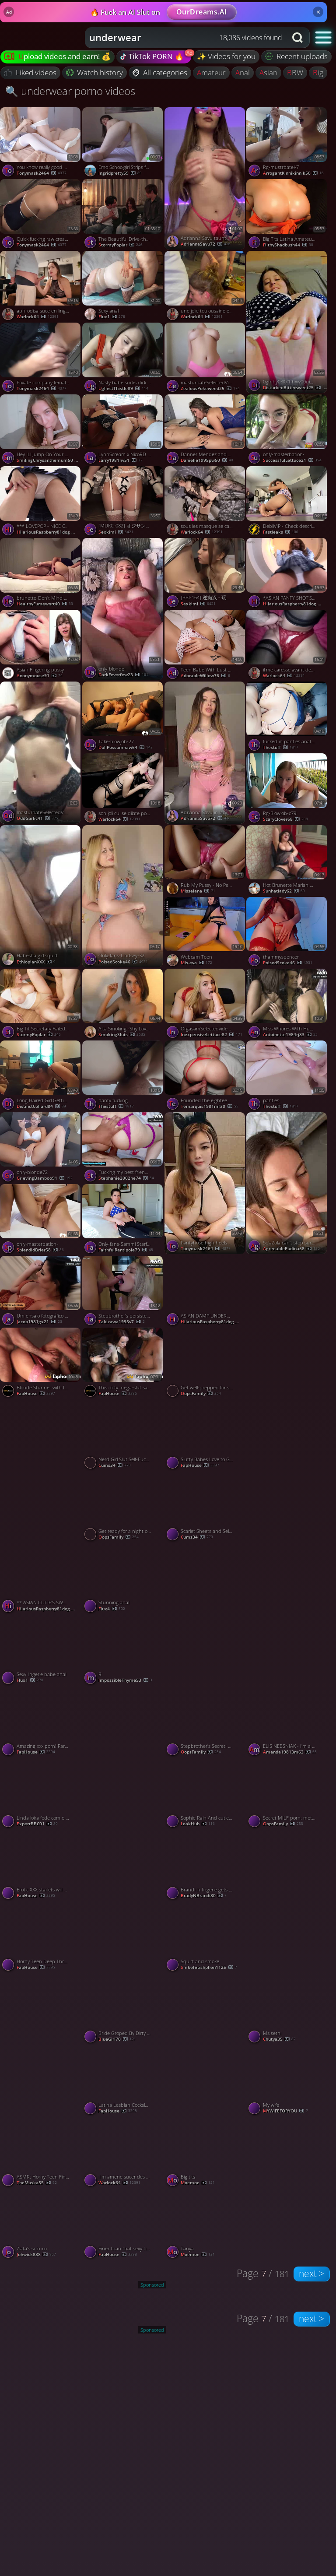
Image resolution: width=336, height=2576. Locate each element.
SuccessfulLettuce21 (292, 460)
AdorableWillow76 (205, 675)
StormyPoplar (120, 245)
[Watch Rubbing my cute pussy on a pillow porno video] (287, 1614)
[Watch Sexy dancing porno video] (287, 1327)
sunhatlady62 (284, 891)
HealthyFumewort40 (45, 604)
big (318, 72)
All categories (160, 72)
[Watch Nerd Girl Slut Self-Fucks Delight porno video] (123, 1435)
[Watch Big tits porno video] (205, 2153)
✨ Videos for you (226, 56)
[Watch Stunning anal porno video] (123, 1579)
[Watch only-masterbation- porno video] (287, 430)
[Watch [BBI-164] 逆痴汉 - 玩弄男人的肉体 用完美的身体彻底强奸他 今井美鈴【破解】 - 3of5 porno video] (205, 574)
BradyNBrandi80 (204, 1895)
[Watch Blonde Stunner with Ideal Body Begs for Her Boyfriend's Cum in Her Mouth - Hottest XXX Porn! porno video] (41, 1363)
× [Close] (318, 12)
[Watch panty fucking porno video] (123, 1076)
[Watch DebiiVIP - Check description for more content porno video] (287, 502)
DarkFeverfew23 (123, 675)
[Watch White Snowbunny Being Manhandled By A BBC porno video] (205, 2044)
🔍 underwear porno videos (70, 91)
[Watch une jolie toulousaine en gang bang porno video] (205, 287)
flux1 (111, 317)
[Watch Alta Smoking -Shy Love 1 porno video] (123, 1004)
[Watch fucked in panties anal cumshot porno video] (287, 717)
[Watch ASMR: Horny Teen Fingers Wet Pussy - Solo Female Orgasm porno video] (41, 2153)
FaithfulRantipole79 (125, 1250)
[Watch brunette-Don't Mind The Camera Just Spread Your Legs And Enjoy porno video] (41, 574)
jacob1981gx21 (39, 1322)
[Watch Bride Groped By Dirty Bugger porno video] (123, 2009)
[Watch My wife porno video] (287, 2081)
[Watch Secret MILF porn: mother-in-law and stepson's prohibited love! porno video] (287, 1794)
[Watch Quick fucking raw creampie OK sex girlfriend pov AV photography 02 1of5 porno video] (41, 215)
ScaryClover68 (285, 819)
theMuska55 (37, 2183)
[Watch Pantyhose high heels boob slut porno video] (205, 1183)
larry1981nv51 (120, 460)
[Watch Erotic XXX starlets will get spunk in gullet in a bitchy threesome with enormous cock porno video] (41, 1865)
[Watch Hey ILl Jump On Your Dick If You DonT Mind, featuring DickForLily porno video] (41, 430)
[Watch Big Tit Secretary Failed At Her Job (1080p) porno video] (41, 1004)
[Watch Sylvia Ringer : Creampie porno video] (287, 1470)
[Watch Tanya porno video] (205, 2224)
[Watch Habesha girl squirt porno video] (41, 896)
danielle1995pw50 (207, 460)
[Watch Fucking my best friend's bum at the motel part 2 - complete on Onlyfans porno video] (123, 1148)
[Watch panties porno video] (287, 1076)
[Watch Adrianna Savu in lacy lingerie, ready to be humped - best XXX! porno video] (205, 753)
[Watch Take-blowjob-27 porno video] (123, 717)
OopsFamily (201, 1393)
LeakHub (198, 1824)
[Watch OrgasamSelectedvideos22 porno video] (205, 1004)
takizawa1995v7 (121, 1322)
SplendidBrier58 (40, 1250)
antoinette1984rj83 (290, 1034)
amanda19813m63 (290, 1752)
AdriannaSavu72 (206, 244)
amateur (211, 72)
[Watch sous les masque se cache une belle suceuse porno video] (205, 502)
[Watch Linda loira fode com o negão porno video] (41, 1794)
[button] (323, 37)
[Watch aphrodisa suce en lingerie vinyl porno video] (41, 287)
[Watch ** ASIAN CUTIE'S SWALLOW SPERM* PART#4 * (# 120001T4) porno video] (41, 1579)
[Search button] (298, 37)
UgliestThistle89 (123, 388)
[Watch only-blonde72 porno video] (41, 1148)
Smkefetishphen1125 (209, 1967)
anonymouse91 (40, 675)
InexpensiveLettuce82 (211, 1034)
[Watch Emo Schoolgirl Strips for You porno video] (123, 143)
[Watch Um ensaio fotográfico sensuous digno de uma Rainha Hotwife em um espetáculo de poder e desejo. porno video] (41, 1292)
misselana (198, 891)
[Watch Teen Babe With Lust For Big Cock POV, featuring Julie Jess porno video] (205, 646)
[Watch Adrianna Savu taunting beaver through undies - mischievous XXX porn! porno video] (205, 178)
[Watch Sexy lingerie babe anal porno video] (41, 1651)
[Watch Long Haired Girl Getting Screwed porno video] (41, 1076)
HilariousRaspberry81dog (49, 532)
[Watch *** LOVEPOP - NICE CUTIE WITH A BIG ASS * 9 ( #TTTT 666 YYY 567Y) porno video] (41, 502)
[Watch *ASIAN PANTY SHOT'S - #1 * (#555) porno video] (287, 574)
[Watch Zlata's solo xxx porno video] (41, 2224)
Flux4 (111, 1609)
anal (242, 72)
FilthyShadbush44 (288, 245)
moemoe (198, 2183)
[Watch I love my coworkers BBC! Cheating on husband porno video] (287, 1901)
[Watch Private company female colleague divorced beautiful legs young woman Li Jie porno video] (41, 358)
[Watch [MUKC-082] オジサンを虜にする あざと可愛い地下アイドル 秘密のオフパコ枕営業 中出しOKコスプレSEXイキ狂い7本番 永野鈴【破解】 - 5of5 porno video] (123, 502)
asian (268, 72)
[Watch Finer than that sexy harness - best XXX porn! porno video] (123, 2224)
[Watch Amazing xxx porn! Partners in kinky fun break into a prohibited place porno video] (41, 1722)
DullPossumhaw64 (125, 747)
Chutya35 (279, 2039)
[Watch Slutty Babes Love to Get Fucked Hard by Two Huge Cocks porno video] (205, 1435)
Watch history (94, 72)
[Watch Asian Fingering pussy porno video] (41, 646)
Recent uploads (296, 56)
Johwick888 (36, 2254)
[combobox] (186, 37)
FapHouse (36, 1393)
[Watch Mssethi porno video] (41, 2044)
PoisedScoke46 (287, 963)
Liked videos (30, 72)
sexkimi (115, 532)
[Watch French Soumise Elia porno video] (287, 2188)
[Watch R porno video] (123, 1651)
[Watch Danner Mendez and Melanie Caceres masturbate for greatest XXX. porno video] (205, 430)
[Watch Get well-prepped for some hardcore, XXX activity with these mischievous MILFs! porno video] (205, 1363)
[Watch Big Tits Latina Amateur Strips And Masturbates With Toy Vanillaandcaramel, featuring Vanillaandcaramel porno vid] (287, 215)
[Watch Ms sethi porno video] (287, 2009)
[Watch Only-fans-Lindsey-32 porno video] (123, 896)
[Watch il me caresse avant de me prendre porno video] (287, 646)
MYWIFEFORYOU (285, 2111)
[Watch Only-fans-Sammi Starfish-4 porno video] (123, 1220)
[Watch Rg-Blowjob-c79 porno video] (287, 789)
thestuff (280, 747)
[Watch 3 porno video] (205, 1614)
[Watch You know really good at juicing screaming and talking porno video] (41, 143)
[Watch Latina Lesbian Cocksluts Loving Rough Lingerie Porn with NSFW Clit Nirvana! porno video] (123, 2081)
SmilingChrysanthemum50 (49, 460)
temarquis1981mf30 (209, 1106)
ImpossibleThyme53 (125, 1680)
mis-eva (196, 963)
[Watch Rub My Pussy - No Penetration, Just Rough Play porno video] (205, 861)
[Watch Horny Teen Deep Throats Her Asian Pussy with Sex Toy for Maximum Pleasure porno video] (41, 1937)
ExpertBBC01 (37, 1824)
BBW (295, 72)
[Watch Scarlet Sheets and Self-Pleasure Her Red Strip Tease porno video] (205, 1507)
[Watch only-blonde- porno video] (123, 609)
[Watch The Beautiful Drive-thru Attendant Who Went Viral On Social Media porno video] (123, 215)
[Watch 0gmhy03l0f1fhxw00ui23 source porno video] (287, 322)
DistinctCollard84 (41, 1106)
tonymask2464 (41, 173)
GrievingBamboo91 (45, 1178)
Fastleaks (280, 532)
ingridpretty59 (120, 173)
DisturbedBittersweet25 (295, 387)
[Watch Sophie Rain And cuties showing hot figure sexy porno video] (205, 1794)
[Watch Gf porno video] (123, 1901)
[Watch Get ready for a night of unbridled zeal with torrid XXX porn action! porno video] (123, 1507)
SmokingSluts (121, 1034)
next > (311, 2273)
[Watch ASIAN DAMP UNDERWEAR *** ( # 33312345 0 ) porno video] (205, 1292)
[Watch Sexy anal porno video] (123, 287)
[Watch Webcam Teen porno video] (205, 933)
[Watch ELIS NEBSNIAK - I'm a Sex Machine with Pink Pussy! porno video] (287, 1722)
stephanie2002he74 (126, 1178)
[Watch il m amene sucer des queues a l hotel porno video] (123, 2153)
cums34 (114, 1465)
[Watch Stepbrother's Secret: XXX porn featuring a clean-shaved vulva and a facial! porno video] (205, 1722)
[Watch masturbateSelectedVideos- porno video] (41, 753)
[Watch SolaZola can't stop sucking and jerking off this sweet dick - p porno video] (287, 1183)
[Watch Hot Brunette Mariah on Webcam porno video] (287, 861)
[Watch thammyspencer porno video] (287, 933)
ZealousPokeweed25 (210, 388)
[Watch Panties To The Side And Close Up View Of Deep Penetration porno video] (41, 1470)
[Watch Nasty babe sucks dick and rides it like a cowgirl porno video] (123, 358)
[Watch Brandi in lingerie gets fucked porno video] (205, 1865)
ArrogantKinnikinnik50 (293, 173)
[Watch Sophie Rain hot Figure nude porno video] (123, 1758)
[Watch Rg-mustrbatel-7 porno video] (287, 143)
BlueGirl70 (117, 2039)
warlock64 (38, 317)
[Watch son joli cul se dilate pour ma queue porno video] (123, 789)
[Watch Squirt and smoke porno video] (205, 1937)
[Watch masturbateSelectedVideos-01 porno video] (205, 358)
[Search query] (179, 37)
